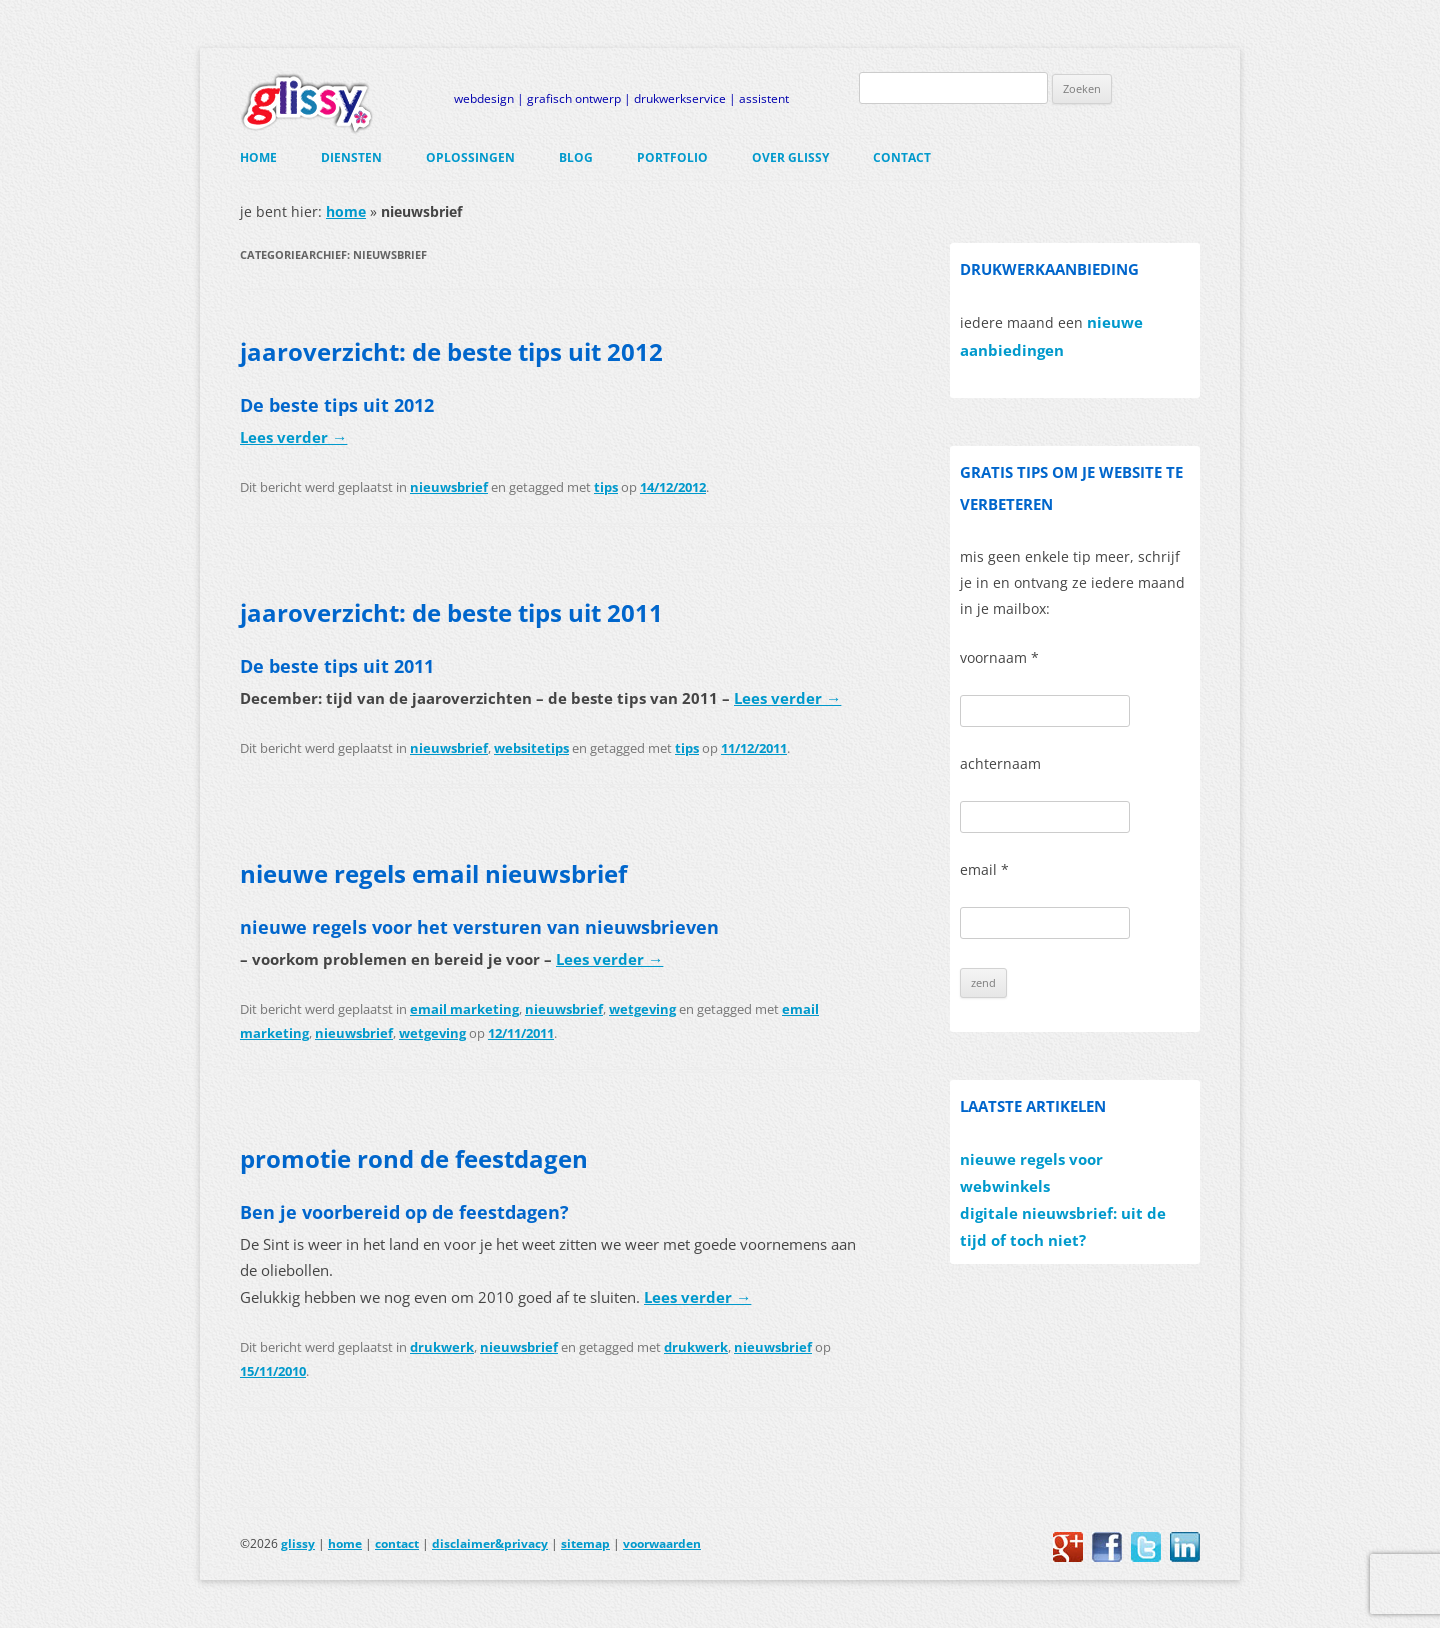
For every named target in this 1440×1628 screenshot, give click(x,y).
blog (576, 157)
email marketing (464, 1009)
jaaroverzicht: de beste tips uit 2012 (451, 351)
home (258, 157)
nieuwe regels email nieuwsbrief (433, 873)
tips (606, 487)
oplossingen (470, 157)
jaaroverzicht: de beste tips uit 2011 (451, 612)
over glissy (790, 157)
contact (902, 157)
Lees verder (293, 437)
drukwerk (442, 1347)
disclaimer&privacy (490, 1543)
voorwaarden (662, 1543)
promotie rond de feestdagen (414, 1158)
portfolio (672, 157)
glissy (298, 1543)
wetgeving (642, 1009)
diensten (351, 157)
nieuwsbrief (449, 487)
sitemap (585, 1543)
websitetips (531, 748)
